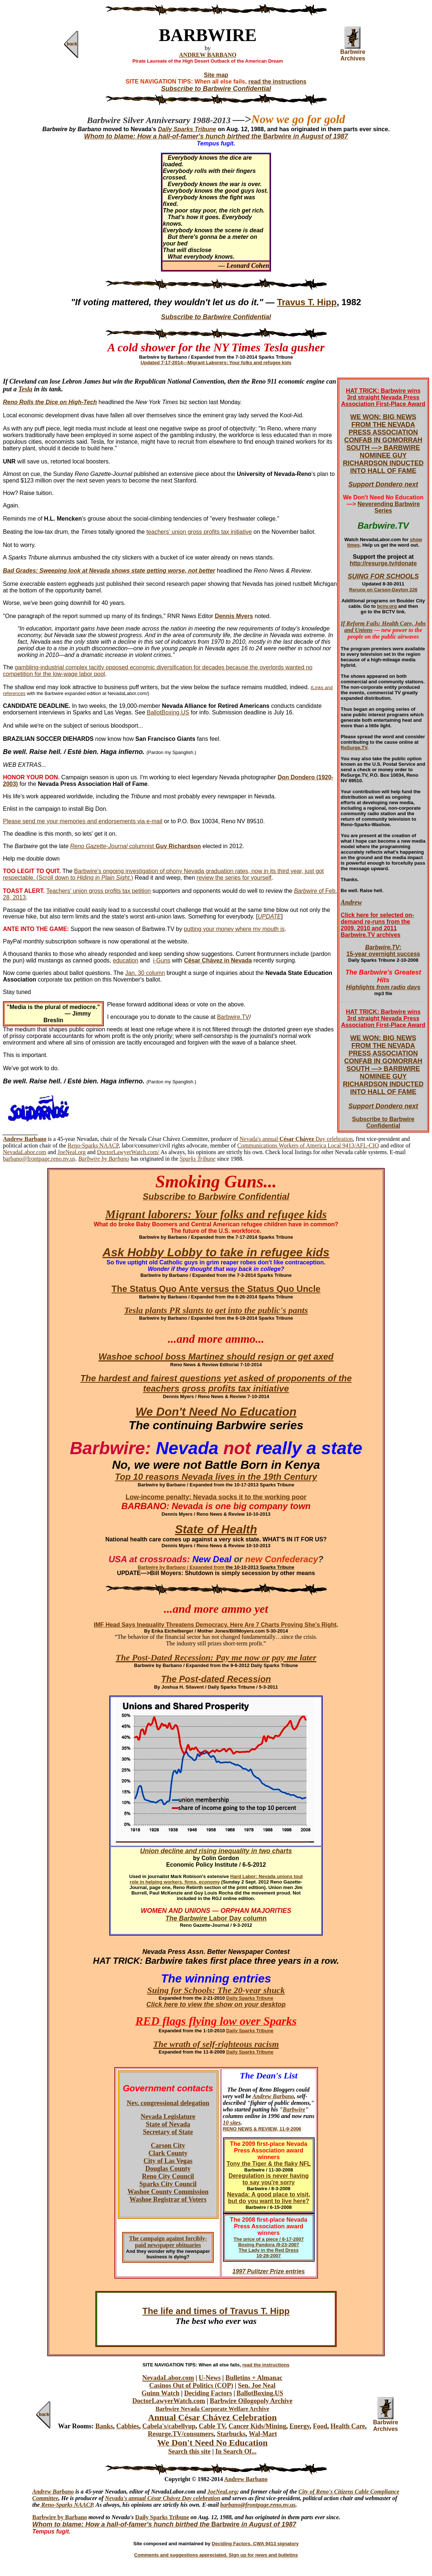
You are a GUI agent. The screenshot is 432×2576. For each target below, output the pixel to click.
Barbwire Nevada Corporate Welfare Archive (212, 2409)
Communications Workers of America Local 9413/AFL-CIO (308, 1145)
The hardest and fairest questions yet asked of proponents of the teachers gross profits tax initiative (216, 1383)
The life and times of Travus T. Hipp (215, 2311)
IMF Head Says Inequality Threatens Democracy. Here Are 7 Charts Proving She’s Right (215, 1625)
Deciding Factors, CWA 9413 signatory (255, 2543)
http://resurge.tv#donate (383, 563)
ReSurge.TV (354, 747)
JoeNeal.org (72, 1152)
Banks (104, 2426)
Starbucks (231, 2434)
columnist (135, 846)
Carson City (168, 2145)
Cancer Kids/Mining (257, 2426)
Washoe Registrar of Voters (167, 2199)
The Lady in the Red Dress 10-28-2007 (269, 2252)
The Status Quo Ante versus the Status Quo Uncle (216, 1289)
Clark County (168, 2153)
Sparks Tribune (197, 1159)
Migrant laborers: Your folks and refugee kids (216, 1214)
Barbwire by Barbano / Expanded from (182, 1567)
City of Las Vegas (168, 2161)
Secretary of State (168, 2132)
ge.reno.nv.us (279, 2505)
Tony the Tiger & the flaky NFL (269, 2164)
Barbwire (305, 891)
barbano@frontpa (241, 2505)
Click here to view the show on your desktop (216, 2004)
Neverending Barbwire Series (389, 507)
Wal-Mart (263, 2434)
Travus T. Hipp (307, 302)
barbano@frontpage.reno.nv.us (39, 1159)
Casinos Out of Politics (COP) (191, 2385)
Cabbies (127, 2426)
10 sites (232, 2122)
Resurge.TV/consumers (180, 2434)
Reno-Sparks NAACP (92, 1145)
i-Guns (161, 960)
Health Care (347, 2426)
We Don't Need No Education (215, 1411)
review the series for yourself (234, 878)
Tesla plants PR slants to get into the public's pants (216, 1310)
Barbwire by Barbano (59, 2517)
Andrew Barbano (273, 2096)
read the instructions (277, 81)
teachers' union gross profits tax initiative (199, 532)
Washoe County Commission (167, 2191)
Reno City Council (168, 2176)
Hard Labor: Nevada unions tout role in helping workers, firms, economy (216, 1879)
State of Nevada (168, 2124)
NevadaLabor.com (24, 1152)
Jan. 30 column (145, 973)
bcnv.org (387, 606)
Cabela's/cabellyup (168, 2426)
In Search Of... (235, 2451)
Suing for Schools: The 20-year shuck (216, 1990)
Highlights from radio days (383, 987)
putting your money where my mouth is (234, 929)
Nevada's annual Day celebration (296, 1139)
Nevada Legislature (167, 2116)
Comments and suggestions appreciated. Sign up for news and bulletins (216, 2555)
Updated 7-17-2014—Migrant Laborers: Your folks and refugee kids (215, 362)
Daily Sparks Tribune (250, 1998)
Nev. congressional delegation (168, 2103)
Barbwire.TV (233, 1017)
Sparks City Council (168, 2184)
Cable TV (212, 2426)
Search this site (189, 2451)
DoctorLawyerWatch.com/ (128, 1152)
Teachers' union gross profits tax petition (98, 891)
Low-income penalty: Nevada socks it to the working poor (215, 1497)
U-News (210, 2377)
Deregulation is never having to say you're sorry (268, 2179)
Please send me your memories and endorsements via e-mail (82, 821)
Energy (299, 2426)
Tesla (25, 389)
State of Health (216, 1529)
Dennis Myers (234, 616)
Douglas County (168, 2168)
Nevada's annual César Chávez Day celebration (162, 2498)
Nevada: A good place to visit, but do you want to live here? (268, 2197)
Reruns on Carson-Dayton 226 (383, 589)
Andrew (351, 902)
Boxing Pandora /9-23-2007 (268, 2244)
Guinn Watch (160, 2393)
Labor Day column (237, 1918)
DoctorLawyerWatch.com (168, 2401)
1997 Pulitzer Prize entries (269, 2271)
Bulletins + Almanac (254, 2377)
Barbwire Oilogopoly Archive (251, 2401)
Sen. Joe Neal (257, 2385)
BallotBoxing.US (168, 712)
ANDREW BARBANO (208, 55)
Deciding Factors (208, 2393)
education (125, 960)
